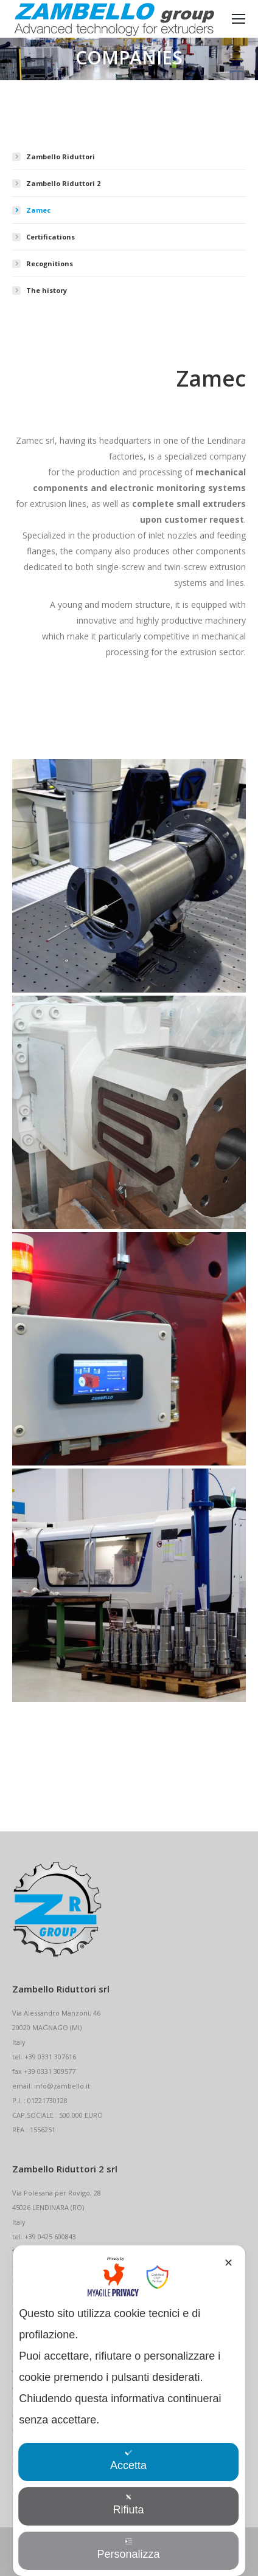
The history (46, 290)
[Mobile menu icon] (238, 19)
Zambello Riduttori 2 (63, 183)
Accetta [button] (128, 2460)
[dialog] (129, 2410)
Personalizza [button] (128, 2549)
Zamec (38, 210)
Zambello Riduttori (60, 156)
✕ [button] (228, 2263)
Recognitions (49, 263)
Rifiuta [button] (128, 2504)
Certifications (50, 236)
